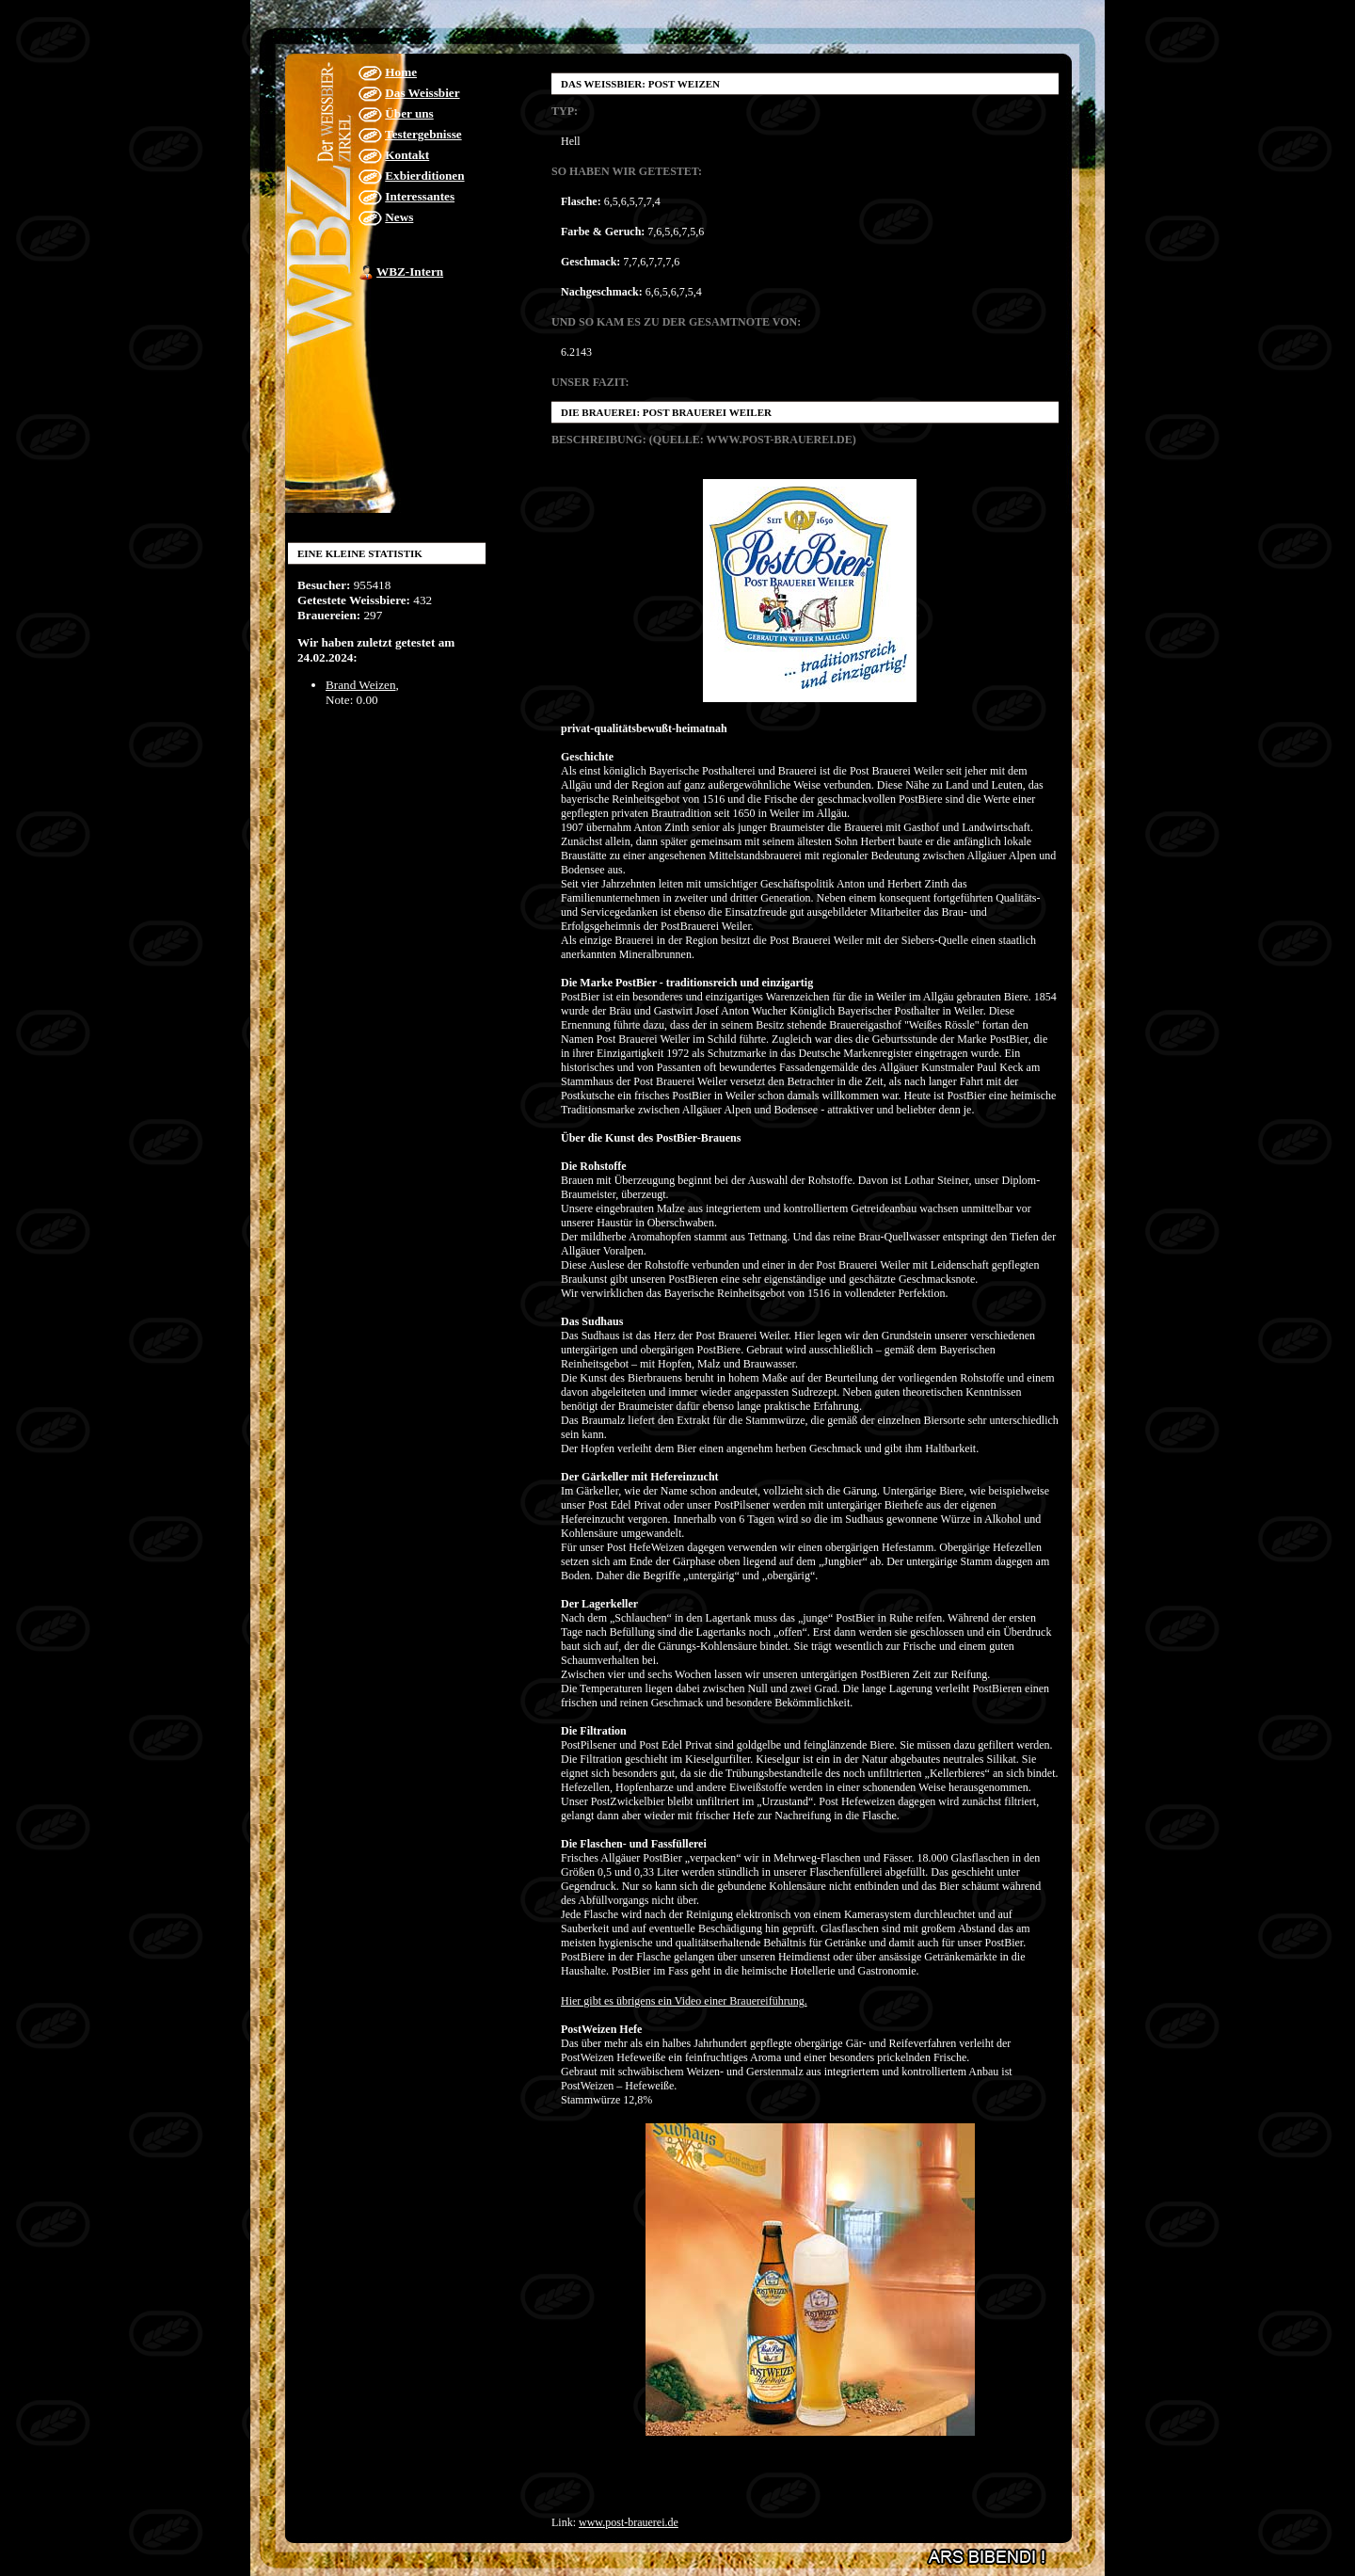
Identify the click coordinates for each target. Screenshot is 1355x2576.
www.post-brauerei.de (628, 2522)
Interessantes (419, 196)
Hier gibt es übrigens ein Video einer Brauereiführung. (684, 2001)
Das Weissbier (422, 93)
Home (401, 72)
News (399, 217)
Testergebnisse (423, 134)
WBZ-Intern (409, 271)
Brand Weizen (361, 685)
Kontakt (407, 155)
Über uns (409, 113)
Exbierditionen (424, 175)
